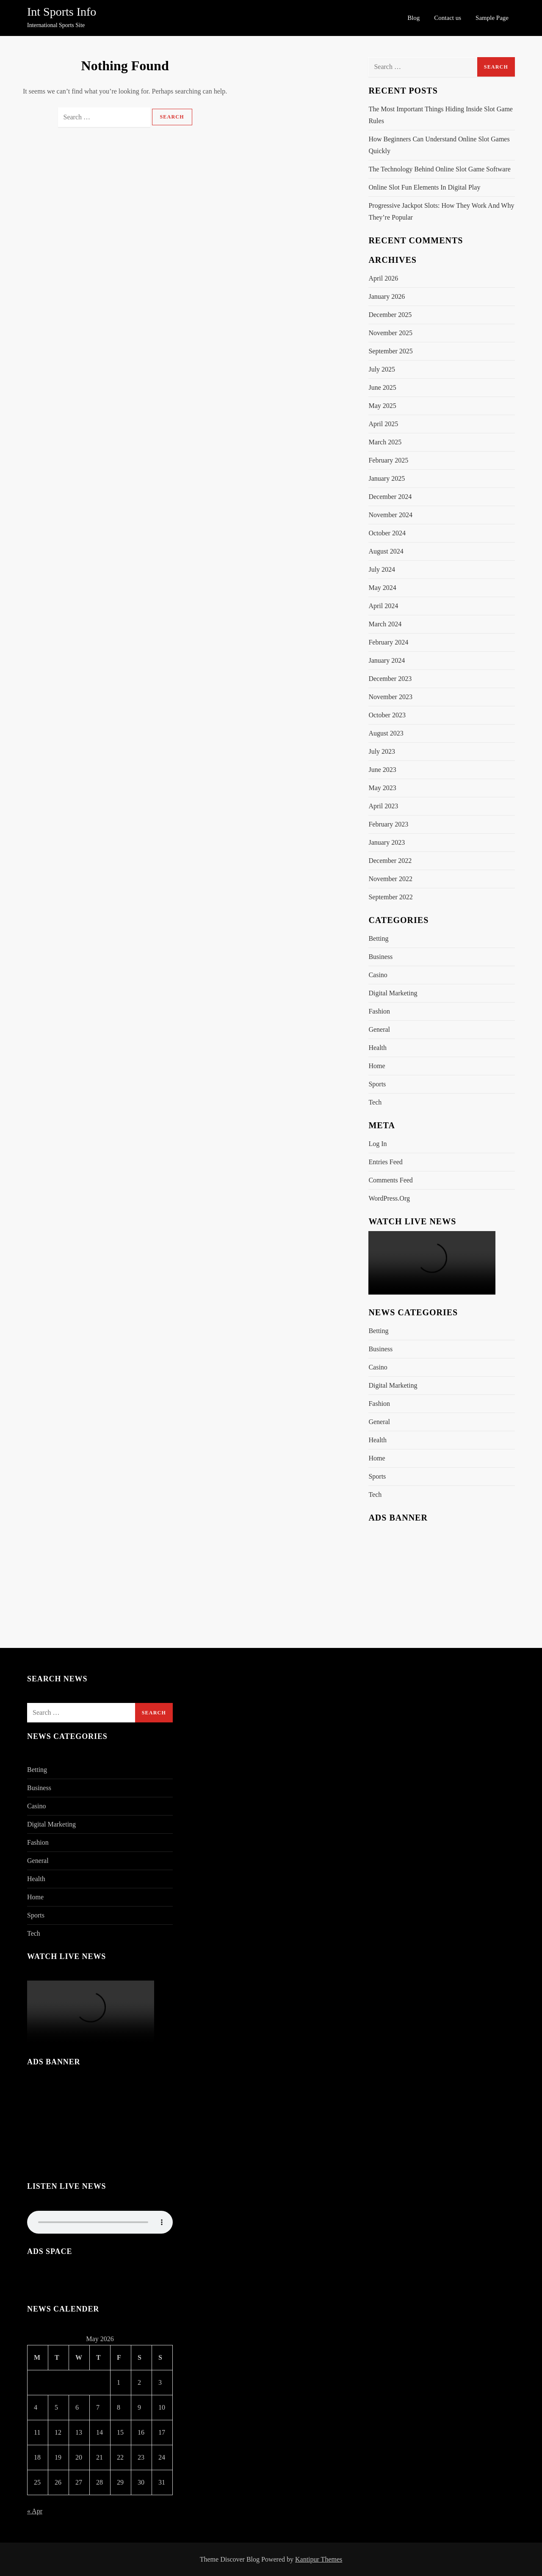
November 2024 (390, 514)
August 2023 (385, 733)
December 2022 (390, 860)
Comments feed (390, 1180)
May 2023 (382, 787)
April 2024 (383, 605)
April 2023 (383, 806)
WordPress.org (389, 1198)
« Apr (34, 2511)
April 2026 (383, 278)
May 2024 (382, 587)
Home (376, 1065)
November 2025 (390, 332)
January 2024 (386, 660)
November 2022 (390, 878)
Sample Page (492, 17)
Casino (377, 974)
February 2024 (388, 642)
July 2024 (381, 569)
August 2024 (385, 551)
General (379, 1029)
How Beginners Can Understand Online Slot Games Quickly (438, 144)
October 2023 (387, 715)
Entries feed (385, 1161)
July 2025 (381, 369)
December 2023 (390, 678)
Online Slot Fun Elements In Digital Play (424, 187)
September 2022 (390, 897)
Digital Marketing (392, 993)
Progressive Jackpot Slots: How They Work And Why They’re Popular (441, 211)
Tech (375, 1102)
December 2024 (390, 496)
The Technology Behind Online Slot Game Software (439, 169)
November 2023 (390, 696)
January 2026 (386, 296)
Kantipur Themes (318, 2559)
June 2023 (382, 769)
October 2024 (387, 533)
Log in (377, 1143)
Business (380, 956)
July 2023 (381, 751)
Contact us (447, 17)
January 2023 (386, 842)
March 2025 (384, 442)
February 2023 (388, 824)
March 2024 (384, 624)
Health (377, 1047)
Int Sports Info (61, 11)
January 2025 (386, 478)
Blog (413, 17)
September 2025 (390, 351)
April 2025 (383, 423)
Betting (378, 938)
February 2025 (388, 460)
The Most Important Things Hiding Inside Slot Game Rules (440, 114)
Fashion (379, 1011)
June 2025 (382, 387)
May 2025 (382, 405)
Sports (377, 1084)
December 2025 (390, 314)
